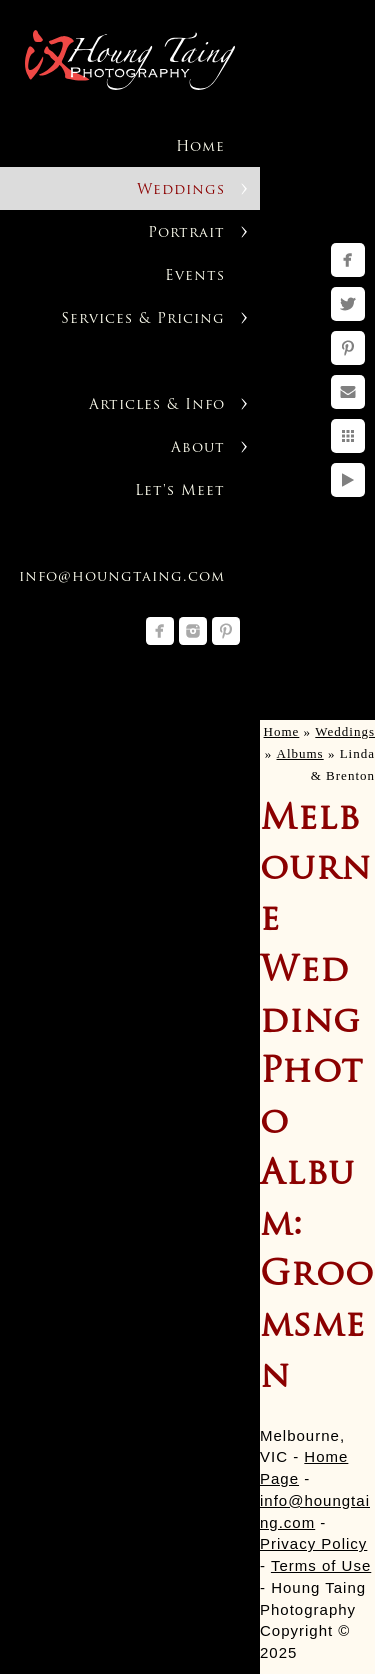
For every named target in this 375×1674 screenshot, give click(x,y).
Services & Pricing (143, 319)
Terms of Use (321, 1565)
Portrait (186, 233)
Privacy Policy (313, 1543)
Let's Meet (180, 491)
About (198, 448)
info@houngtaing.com (122, 577)
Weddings (181, 190)
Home (200, 147)
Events (195, 276)
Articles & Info (157, 405)
